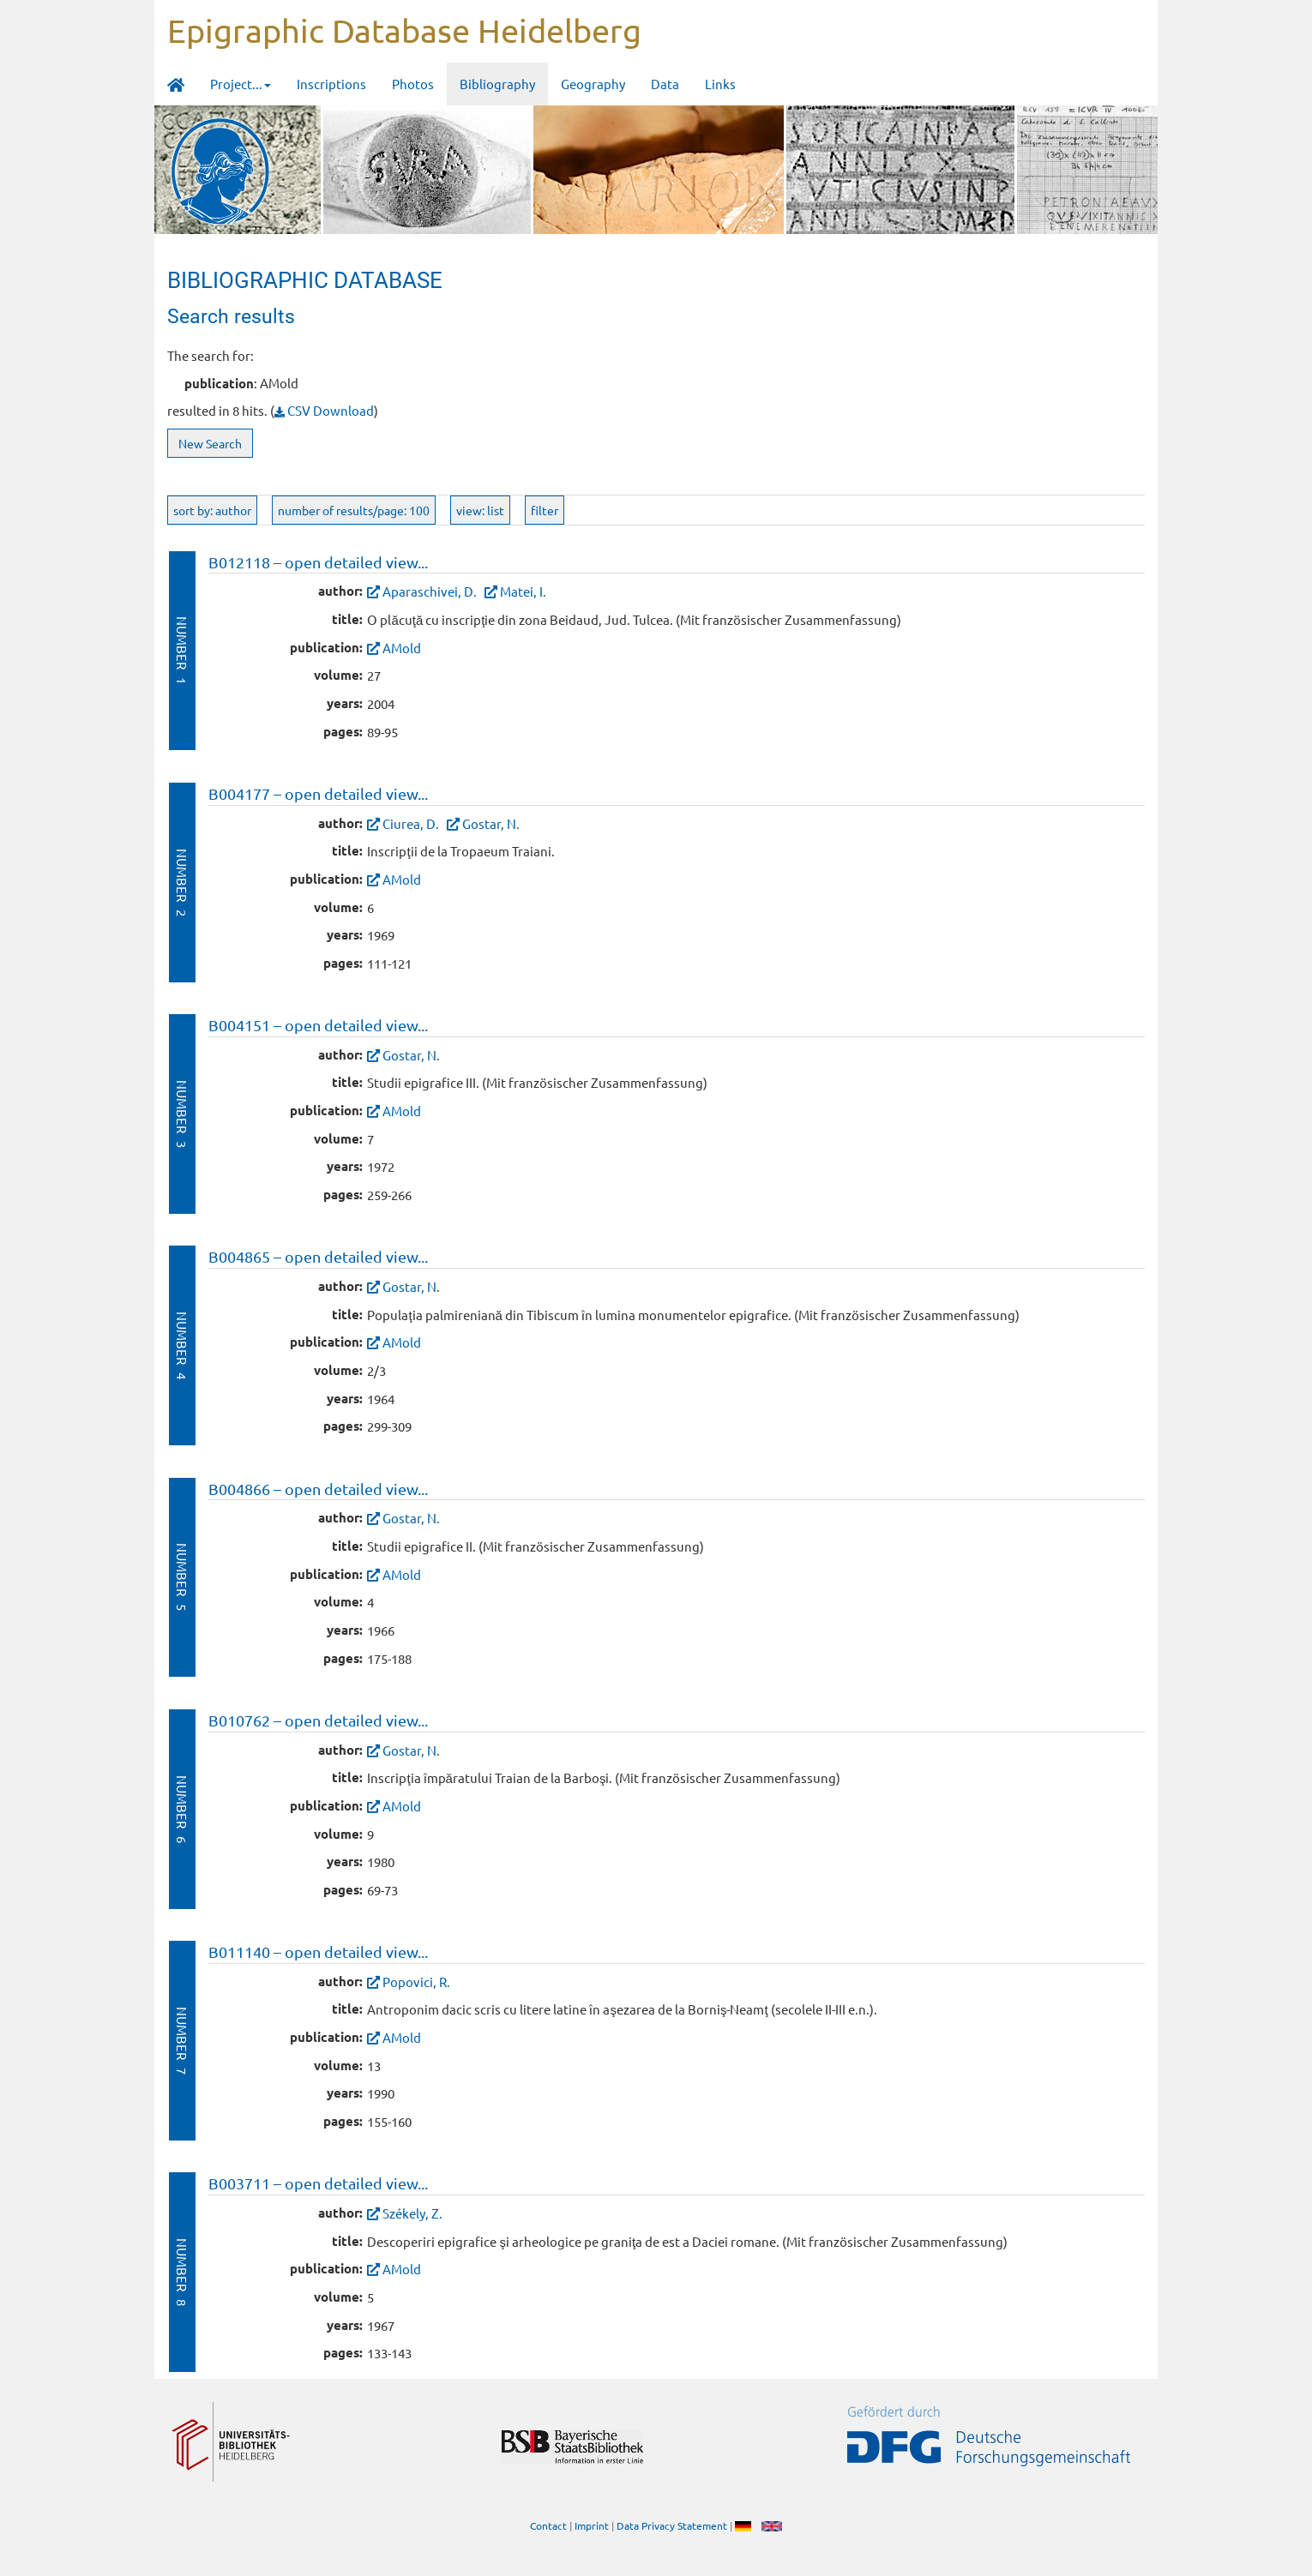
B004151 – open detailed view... (318, 1025)
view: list (480, 510)
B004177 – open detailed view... (318, 793)
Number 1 (182, 650)
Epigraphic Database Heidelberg (404, 30)
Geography (593, 83)
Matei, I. (523, 591)
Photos (413, 83)
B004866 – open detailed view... (318, 1489)
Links (720, 83)
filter (544, 510)
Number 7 (182, 2041)
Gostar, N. (491, 823)
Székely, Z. (412, 2213)
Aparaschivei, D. (429, 591)
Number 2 (182, 882)
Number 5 (182, 1577)
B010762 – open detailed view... (318, 1720)
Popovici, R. (416, 1981)
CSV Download (324, 410)
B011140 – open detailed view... (318, 1952)
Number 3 (182, 1114)
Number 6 (182, 1809)
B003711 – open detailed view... (318, 2183)
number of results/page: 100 (354, 510)
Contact (548, 2525)
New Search (210, 443)
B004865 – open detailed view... (318, 1256)
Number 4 (182, 1345)
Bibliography (497, 83)
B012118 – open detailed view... (318, 562)
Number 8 (182, 2272)
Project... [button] (240, 83)
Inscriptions (331, 83)
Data (665, 83)
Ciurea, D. (410, 823)
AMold (401, 647)
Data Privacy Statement (672, 2525)
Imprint (592, 2525)
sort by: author (212, 510)
